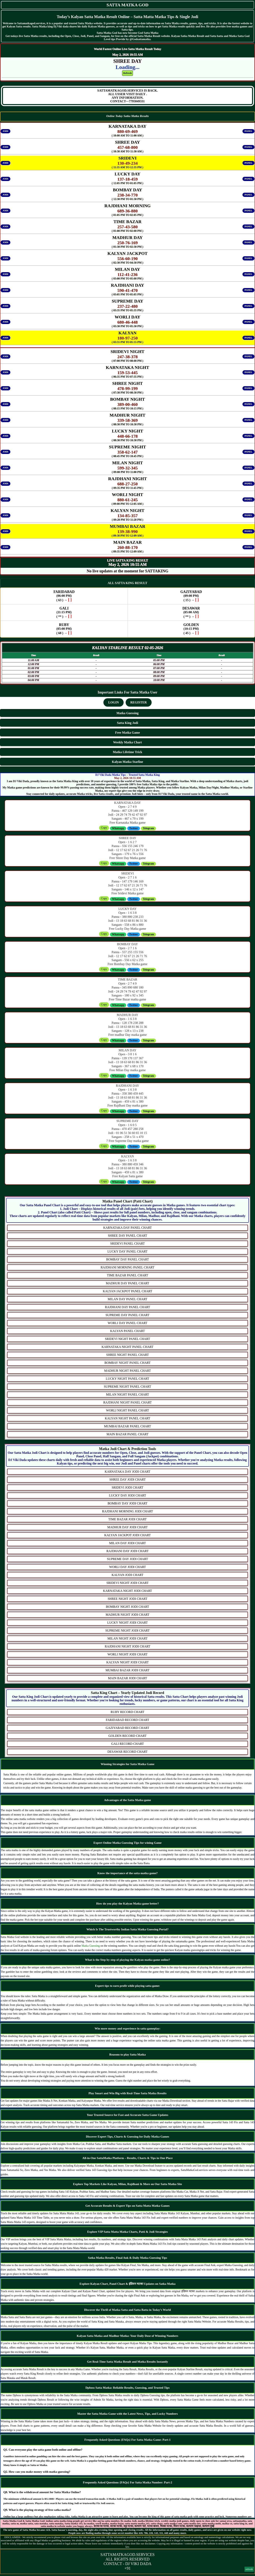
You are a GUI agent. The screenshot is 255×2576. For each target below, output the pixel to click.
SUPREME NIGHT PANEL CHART (127, 1386)
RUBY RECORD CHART (127, 1712)
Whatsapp (118, 828)
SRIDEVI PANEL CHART (127, 1243)
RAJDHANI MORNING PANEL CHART (127, 1267)
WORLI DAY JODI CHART (127, 1567)
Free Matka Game (127, 732)
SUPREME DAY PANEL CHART (127, 1315)
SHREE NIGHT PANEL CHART (127, 1354)
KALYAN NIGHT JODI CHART (127, 1662)
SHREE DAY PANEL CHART (127, 1235)
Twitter (133, 828)
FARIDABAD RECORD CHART (127, 1720)
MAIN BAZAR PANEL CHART (128, 1434)
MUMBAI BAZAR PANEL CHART (127, 1426)
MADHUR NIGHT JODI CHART (127, 1614)
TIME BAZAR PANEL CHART (127, 1275)
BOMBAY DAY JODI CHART (127, 1503)
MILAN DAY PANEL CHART (127, 1299)
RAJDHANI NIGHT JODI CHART (127, 1646)
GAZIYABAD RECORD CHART (127, 1728)
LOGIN (113, 702)
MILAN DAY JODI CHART (127, 1543)
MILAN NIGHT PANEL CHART (127, 1394)
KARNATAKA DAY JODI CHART (127, 1471)
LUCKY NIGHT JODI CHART (127, 1622)
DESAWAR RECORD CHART (127, 1751)
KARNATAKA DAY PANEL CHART (127, 1227)
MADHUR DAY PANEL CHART (127, 1283)
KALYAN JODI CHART (127, 1575)
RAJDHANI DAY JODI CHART (127, 1551)
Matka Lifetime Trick (127, 752)
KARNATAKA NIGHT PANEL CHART (128, 1346)
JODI (5, 131)
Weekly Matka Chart (127, 742)
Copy (104, 827)
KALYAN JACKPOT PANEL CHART (127, 1291)
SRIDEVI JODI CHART (127, 1487)
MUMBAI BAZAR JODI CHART (128, 1670)
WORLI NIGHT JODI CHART (128, 1654)
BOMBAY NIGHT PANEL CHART (127, 1362)
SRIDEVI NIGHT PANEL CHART (127, 1339)
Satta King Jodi (127, 723)
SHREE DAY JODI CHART (127, 1479)
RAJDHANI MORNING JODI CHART (127, 1511)
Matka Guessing (127, 713)
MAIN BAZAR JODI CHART (127, 1678)
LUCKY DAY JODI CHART (127, 1495)
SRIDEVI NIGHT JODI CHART (127, 1582)
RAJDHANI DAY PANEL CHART (127, 1307)
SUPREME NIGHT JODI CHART (127, 1630)
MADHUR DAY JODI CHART (127, 1527)
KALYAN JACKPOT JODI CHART (127, 1535)
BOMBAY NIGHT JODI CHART (127, 1606)
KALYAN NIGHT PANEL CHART (127, 1418)
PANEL (248, 131)
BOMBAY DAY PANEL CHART (127, 1259)
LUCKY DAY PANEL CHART (128, 1251)
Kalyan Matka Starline (127, 761)
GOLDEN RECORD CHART (128, 1735)
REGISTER (138, 702)
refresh (249, 2569)
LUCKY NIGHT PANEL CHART (127, 1378)
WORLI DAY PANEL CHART (127, 1323)
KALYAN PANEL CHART (127, 1331)
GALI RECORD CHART (127, 1743)
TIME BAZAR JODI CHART (127, 1519)
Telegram (148, 828)
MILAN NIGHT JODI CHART (128, 1638)
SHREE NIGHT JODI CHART (127, 1598)
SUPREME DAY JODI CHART (127, 1559)
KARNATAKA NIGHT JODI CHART (127, 1590)
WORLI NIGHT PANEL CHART (127, 1410)
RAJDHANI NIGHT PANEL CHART (127, 1402)
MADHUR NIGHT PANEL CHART (127, 1370)
